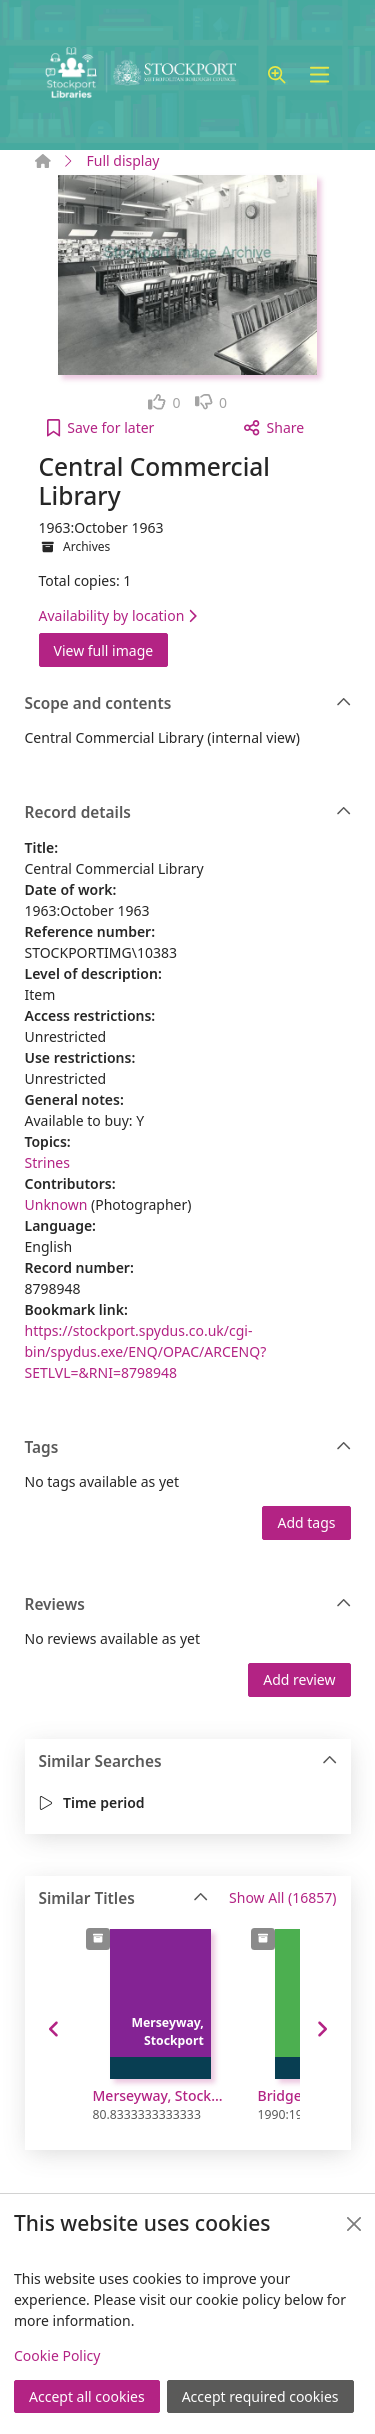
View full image (104, 650)
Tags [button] (188, 1448)
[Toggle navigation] (320, 75)
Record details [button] (188, 813)
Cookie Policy (57, 2355)
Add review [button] (299, 1679)
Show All (282, 1898)
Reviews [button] (188, 1605)
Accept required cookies (260, 2396)
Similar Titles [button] (124, 1899)
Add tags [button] (306, 1522)
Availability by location (118, 615)
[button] (277, 75)
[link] (164, 402)
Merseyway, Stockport (161, 2095)
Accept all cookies (87, 2396)
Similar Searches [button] (188, 1762)
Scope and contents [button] (188, 704)
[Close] (354, 2224)
